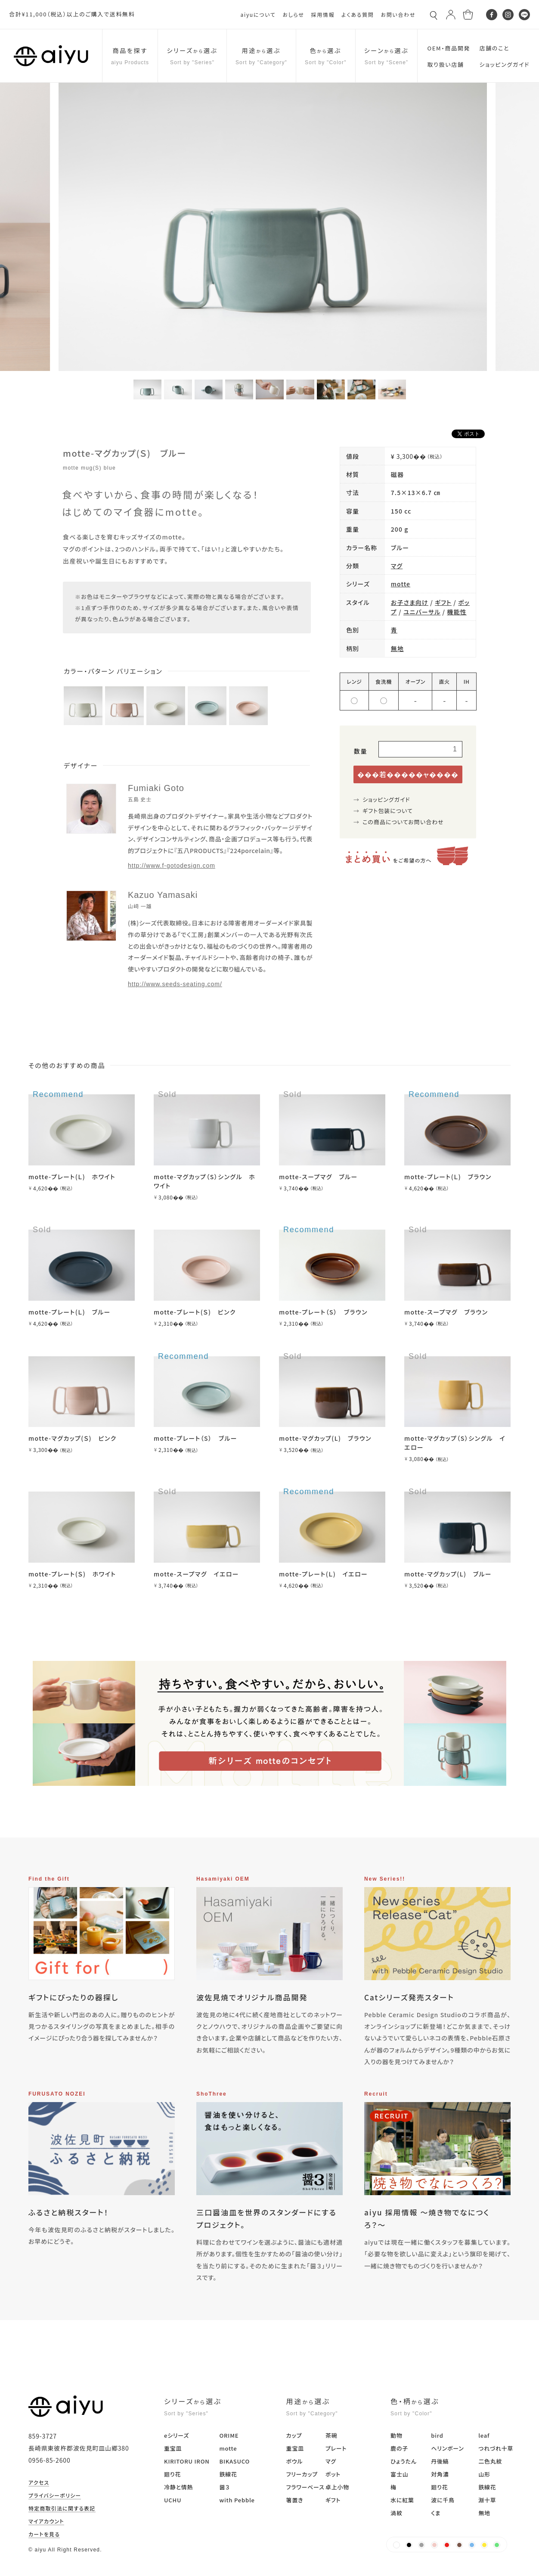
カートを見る (44, 2535)
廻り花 (172, 2474)
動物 (396, 2435)
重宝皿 (173, 2448)
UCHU (172, 2500)
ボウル (294, 2461)
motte (400, 583)
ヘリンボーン (447, 2448)
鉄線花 (228, 2474)
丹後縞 (440, 2461)
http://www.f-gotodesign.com (171, 865)
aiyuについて (258, 14)
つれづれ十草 (495, 2448)
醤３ (224, 2487)
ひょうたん (403, 2461)
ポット (333, 2474)
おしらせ (293, 14)
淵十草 (487, 2500)
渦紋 (396, 2513)
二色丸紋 (490, 2461)
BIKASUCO (234, 2461)
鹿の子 (399, 2448)
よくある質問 (357, 14)
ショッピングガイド (386, 799)
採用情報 (323, 14)
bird (437, 2435)
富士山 (399, 2474)
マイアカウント (46, 2522)
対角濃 (440, 2474)
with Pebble (236, 2500)
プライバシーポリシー (54, 2496)
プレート (336, 2448)
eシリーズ (176, 2435)
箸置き (295, 2500)
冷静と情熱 (178, 2487)
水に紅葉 (402, 2500)
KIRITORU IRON (187, 2461)
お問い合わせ (398, 14)
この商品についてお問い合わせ (403, 822)
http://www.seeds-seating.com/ (175, 984)
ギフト (443, 602)
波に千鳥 (443, 2500)
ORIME (229, 2435)
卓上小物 (337, 2487)
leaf (483, 2435)
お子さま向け (409, 602)
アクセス (38, 2483)
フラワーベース (305, 2487)
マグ (397, 565)
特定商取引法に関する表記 (62, 2509)
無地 (397, 648)
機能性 (456, 611)
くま (435, 2513)
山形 (484, 2474)
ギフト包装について (387, 811)
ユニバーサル (421, 611)
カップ (294, 2435)
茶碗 (331, 2435)
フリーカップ (302, 2474)
